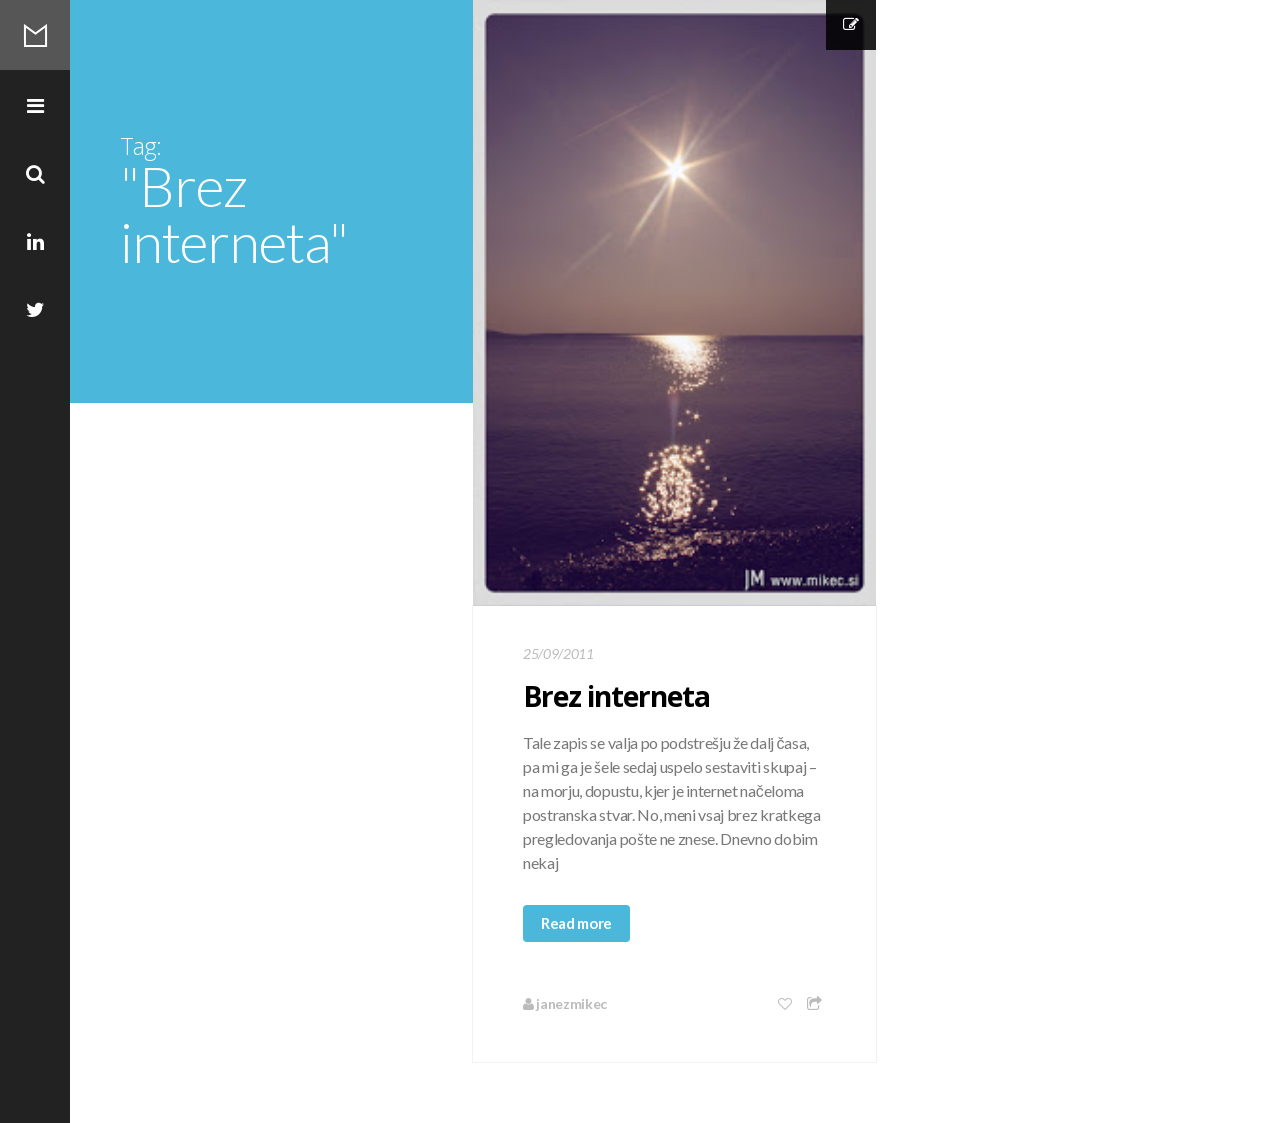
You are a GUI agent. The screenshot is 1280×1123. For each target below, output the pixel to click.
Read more (576, 923)
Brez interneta (616, 696)
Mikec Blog (35, 35)
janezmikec (565, 1003)
